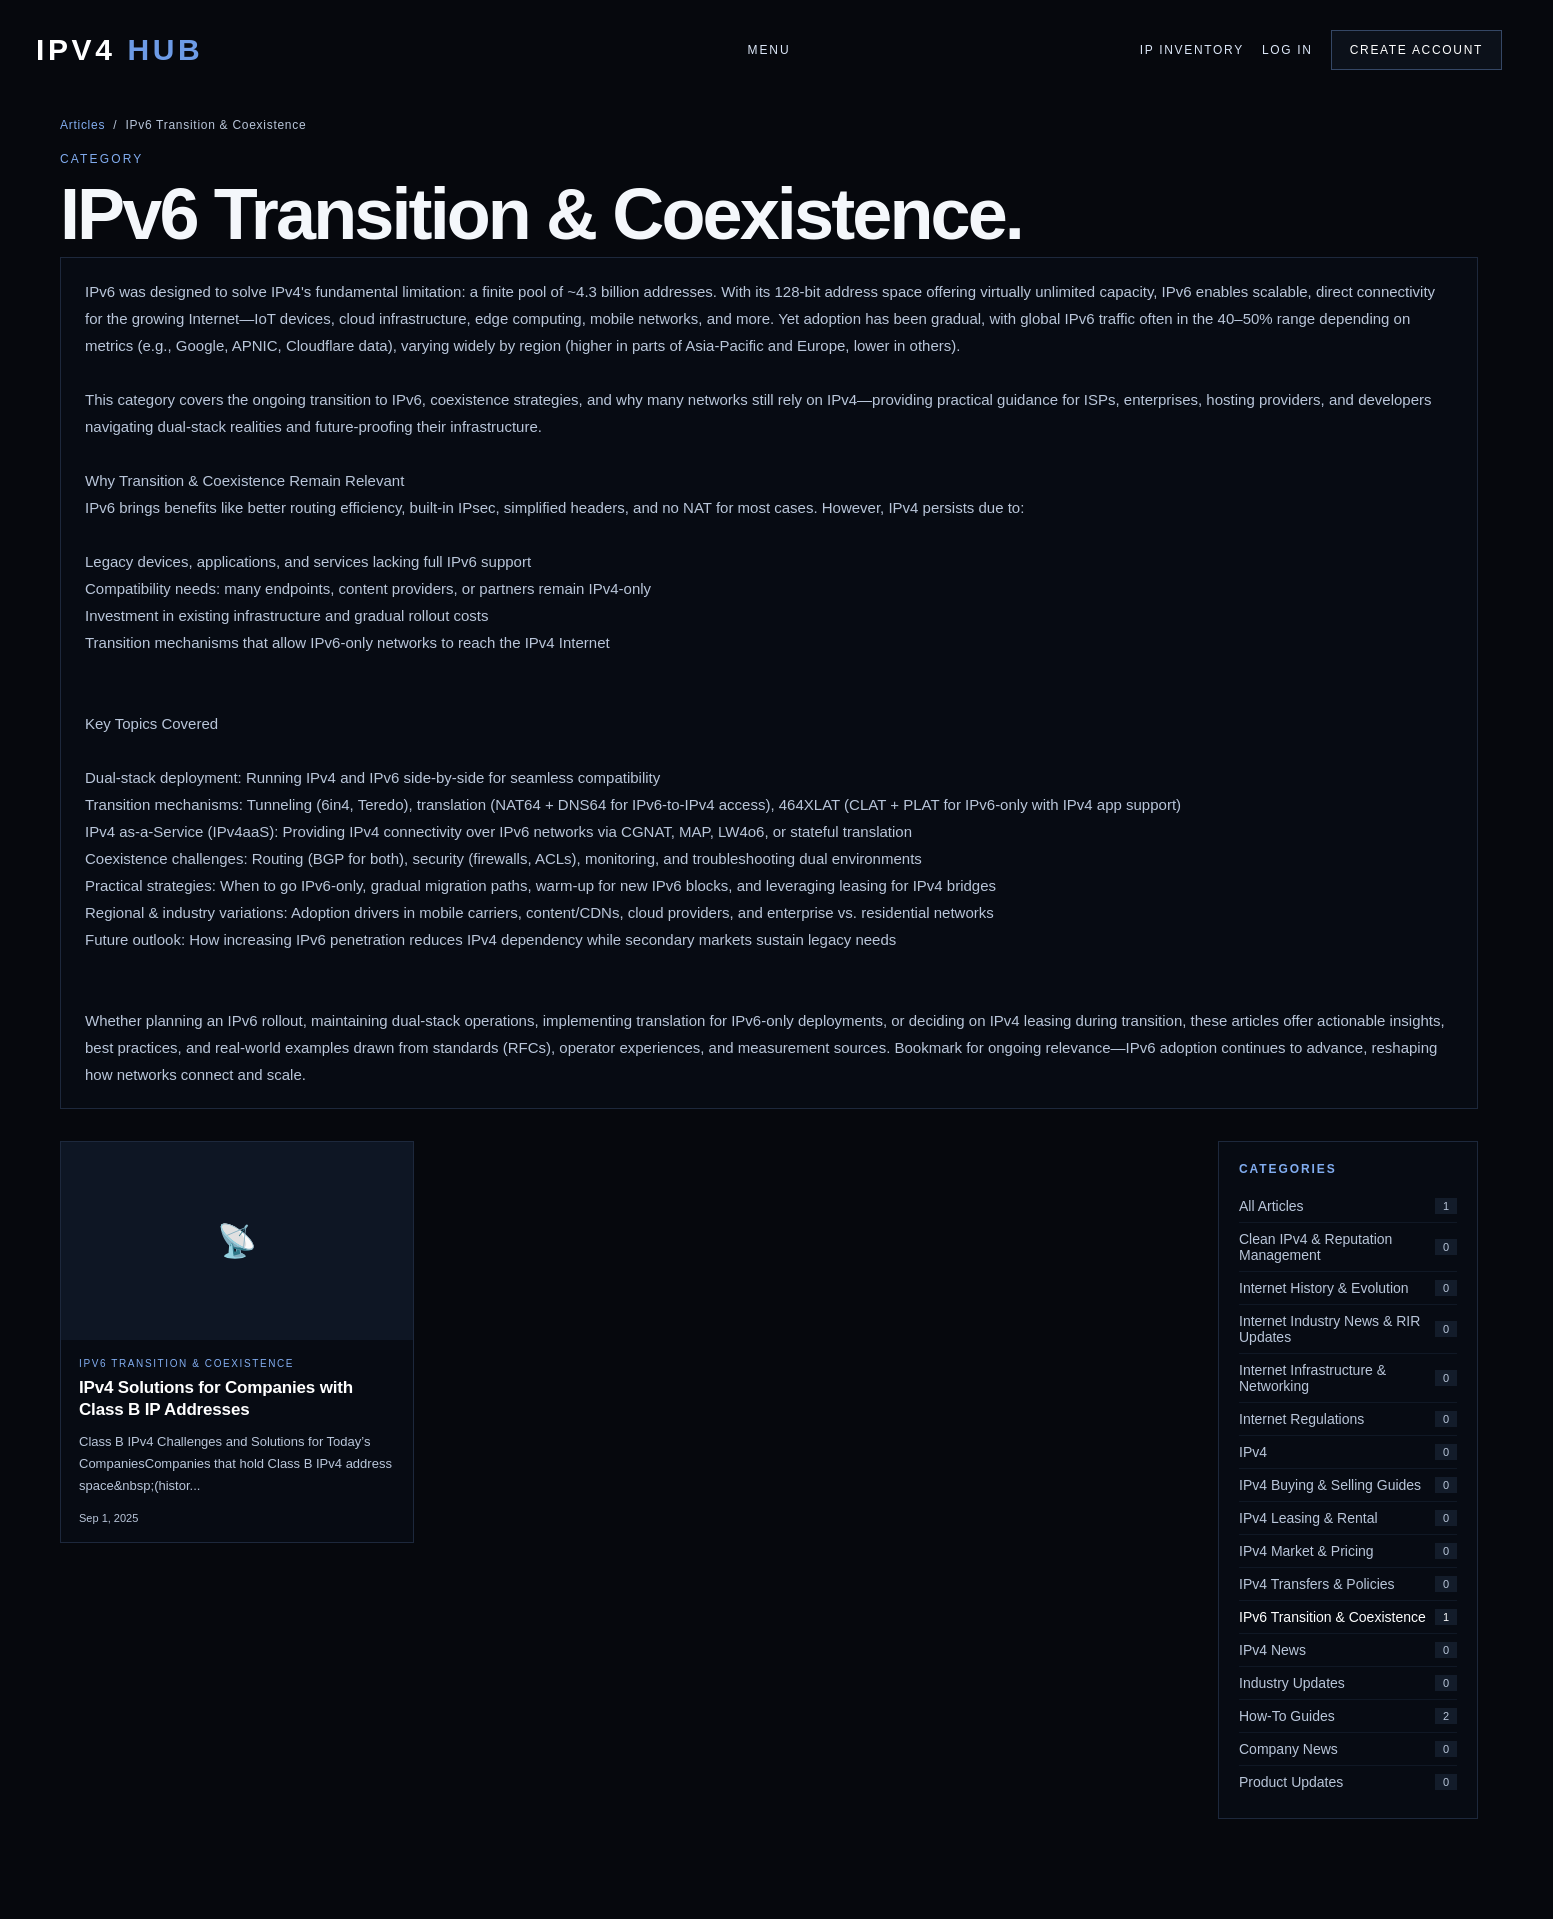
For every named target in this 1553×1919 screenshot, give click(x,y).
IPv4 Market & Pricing (1348, 1551)
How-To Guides (1348, 1716)
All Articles (1348, 1206)
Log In (1287, 50)
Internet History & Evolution (1348, 1288)
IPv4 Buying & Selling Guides (1348, 1485)
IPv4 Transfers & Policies (1348, 1584)
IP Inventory (1192, 50)
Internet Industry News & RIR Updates (1348, 1329)
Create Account (1416, 50)
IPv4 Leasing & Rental (1348, 1518)
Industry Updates (1348, 1683)
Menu (768, 50)
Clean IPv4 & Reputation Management (1348, 1247)
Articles (82, 125)
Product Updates (1348, 1782)
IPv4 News (1348, 1650)
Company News (1348, 1749)
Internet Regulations (1348, 1419)
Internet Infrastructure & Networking (1348, 1378)
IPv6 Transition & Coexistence (1348, 1617)
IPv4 (119, 50)
